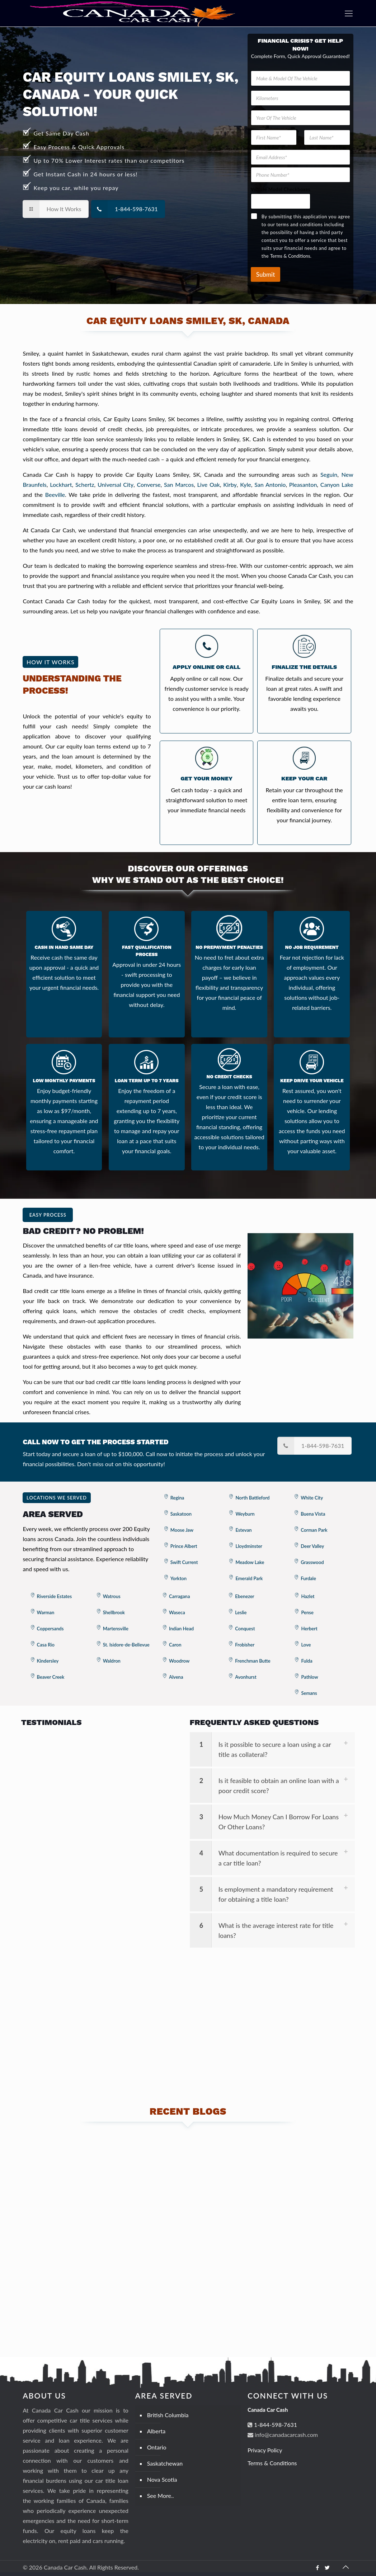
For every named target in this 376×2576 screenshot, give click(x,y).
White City (312, 1498)
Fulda (306, 1661)
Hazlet (307, 1596)
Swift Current (184, 1562)
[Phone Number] (300, 174)
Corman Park (314, 1530)
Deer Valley (312, 1546)
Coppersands (50, 1628)
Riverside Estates (54, 1596)
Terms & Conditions (272, 2462)
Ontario (156, 2447)
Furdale (308, 1578)
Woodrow (179, 1661)
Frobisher (244, 1645)
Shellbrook (114, 1612)
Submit (265, 274)
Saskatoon (181, 1514)
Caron (175, 1645)
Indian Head (181, 1628)
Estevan (243, 1530)
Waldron (112, 1661)
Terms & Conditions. (290, 256)
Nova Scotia (162, 2479)
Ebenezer (244, 1596)
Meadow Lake (249, 1562)
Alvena (176, 1677)
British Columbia (168, 2414)
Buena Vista (313, 1514)
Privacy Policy (265, 2450)
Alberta (156, 2431)
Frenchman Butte (253, 1661)
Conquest (245, 1628)
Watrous (112, 1596)
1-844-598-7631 (275, 2424)
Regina (177, 1498)
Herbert (309, 1628)
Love (306, 1645)
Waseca (177, 1612)
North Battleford (252, 1498)
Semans (309, 1693)
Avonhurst (245, 1677)
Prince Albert (183, 1546)
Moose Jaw (181, 1530)
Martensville (115, 1628)
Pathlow (309, 1677)
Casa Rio (46, 1645)
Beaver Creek (51, 1677)
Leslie (240, 1612)
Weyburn (244, 1514)
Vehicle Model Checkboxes (280, 189)
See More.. (160, 2495)
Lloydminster (248, 1546)
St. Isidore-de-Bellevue (126, 1645)
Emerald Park (249, 1578)
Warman (46, 1612)
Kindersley (48, 1661)
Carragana (179, 1596)
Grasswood (312, 1562)
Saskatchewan (165, 2463)
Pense (307, 1612)
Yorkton (178, 1578)
